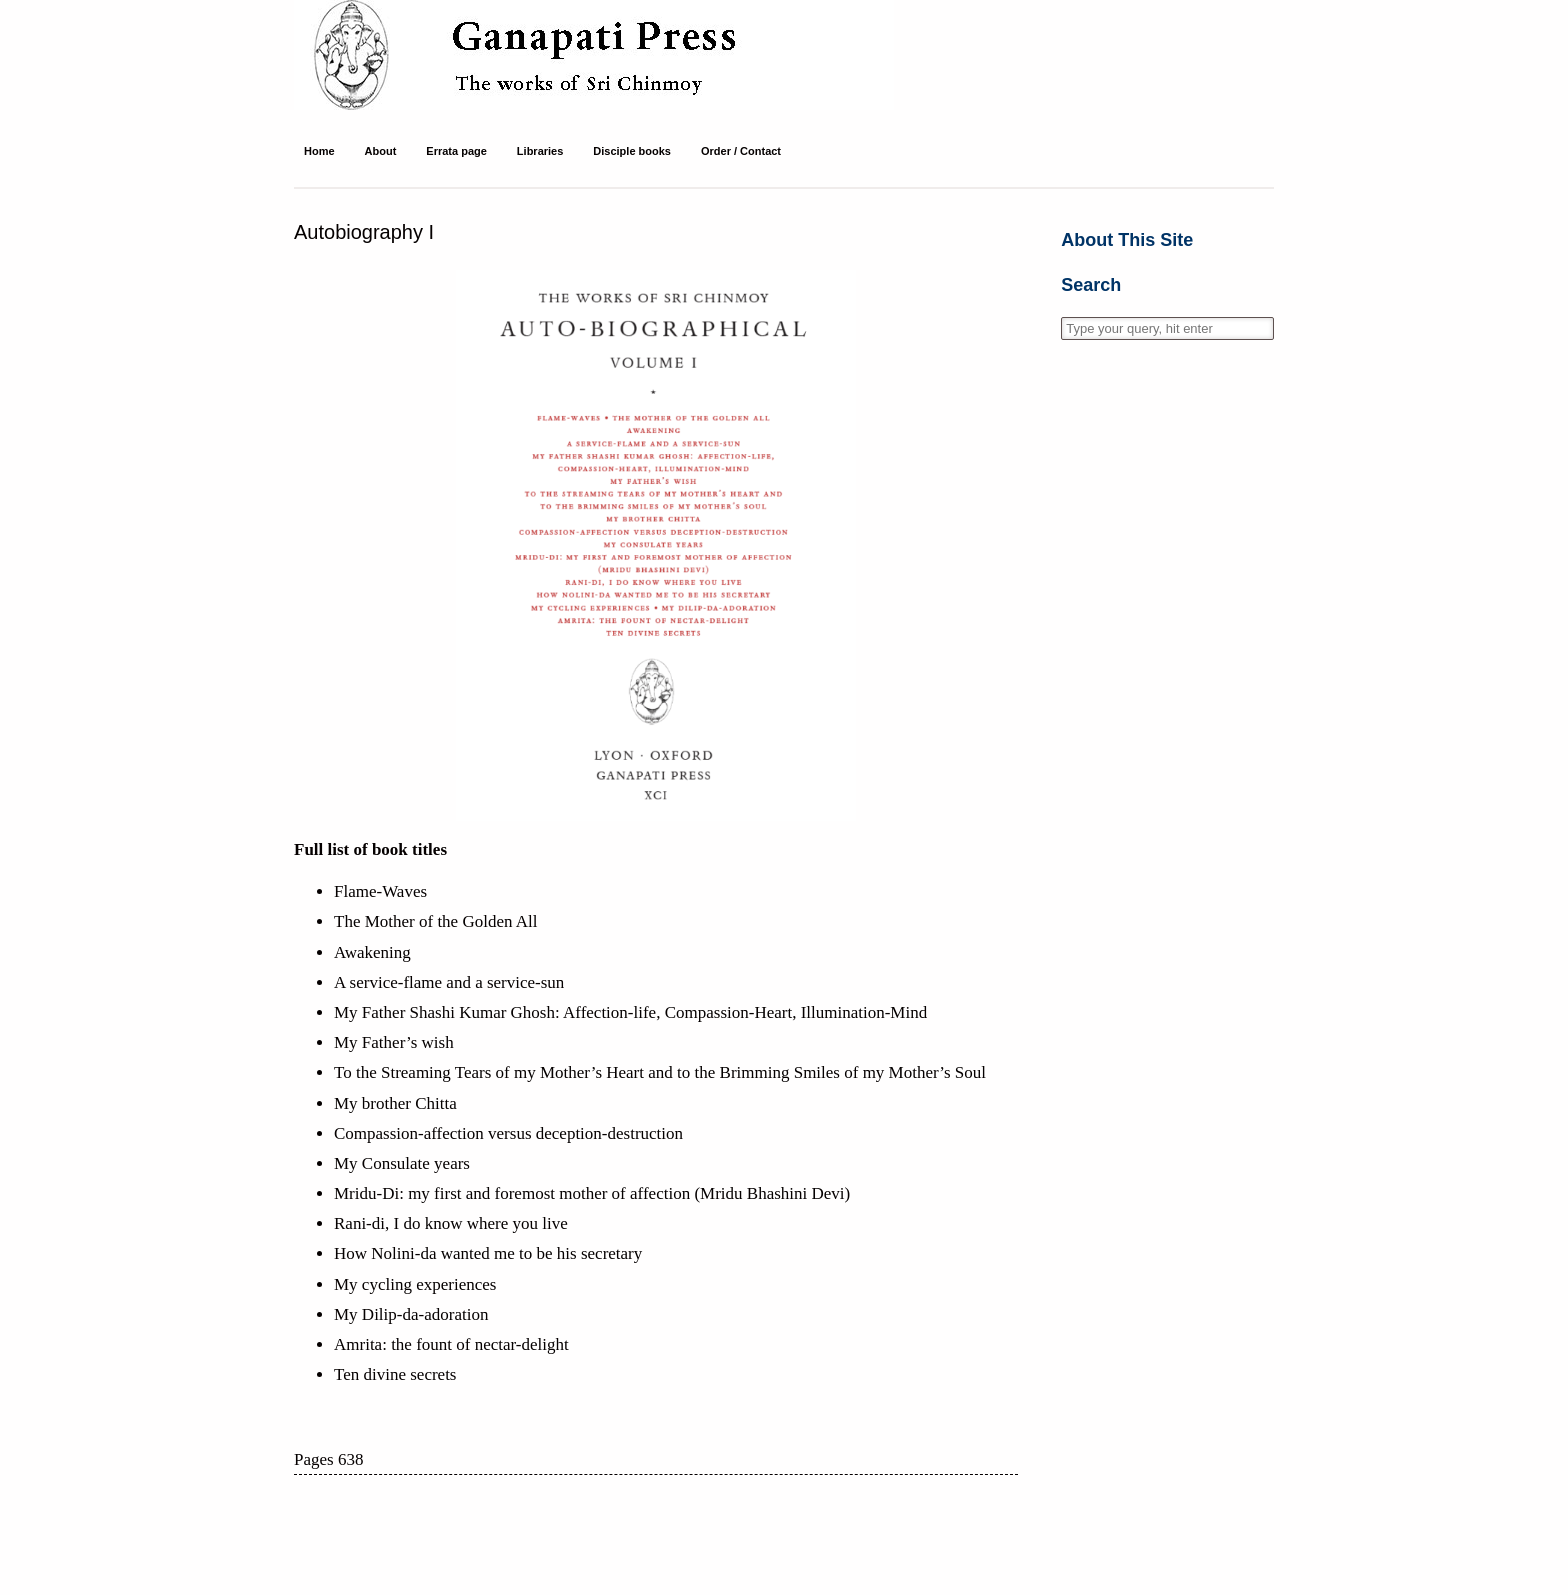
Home (319, 151)
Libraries (540, 151)
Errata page (456, 151)
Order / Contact (741, 151)
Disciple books (632, 151)
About (381, 151)
